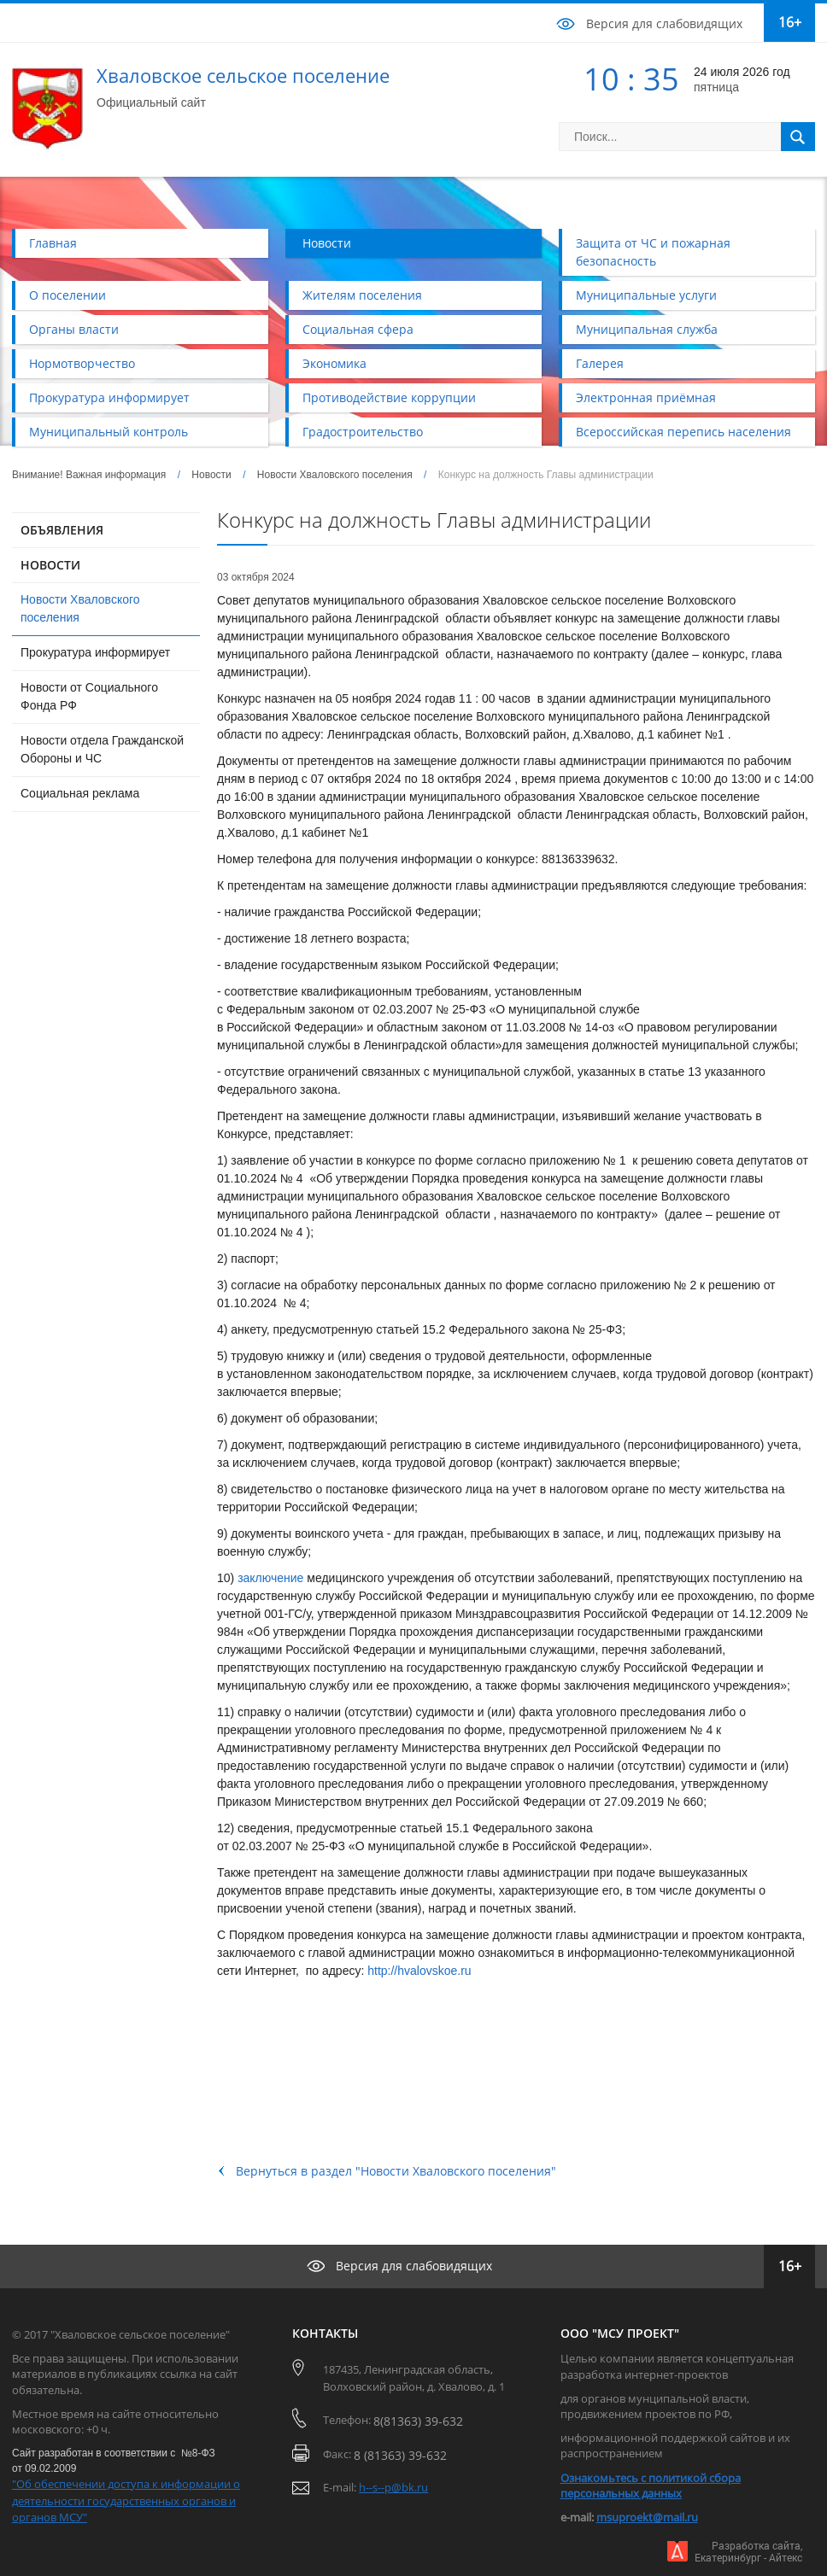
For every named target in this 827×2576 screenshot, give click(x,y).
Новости (326, 243)
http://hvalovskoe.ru (419, 1970)
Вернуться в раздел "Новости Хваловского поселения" (396, 2171)
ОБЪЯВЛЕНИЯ (62, 530)
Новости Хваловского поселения (335, 475)
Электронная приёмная (646, 397)
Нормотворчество (82, 363)
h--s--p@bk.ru (393, 2487)
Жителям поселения (362, 295)
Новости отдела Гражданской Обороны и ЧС (102, 749)
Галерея (600, 363)
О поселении (67, 295)
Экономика (334, 363)
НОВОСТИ (50, 565)
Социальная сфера (358, 329)
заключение (270, 1578)
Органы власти (74, 329)
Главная (53, 243)
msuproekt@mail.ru (647, 2517)
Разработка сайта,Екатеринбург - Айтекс (748, 2551)
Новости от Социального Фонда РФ (89, 696)
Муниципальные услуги (646, 295)
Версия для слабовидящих (664, 23)
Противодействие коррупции (389, 397)
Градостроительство (362, 431)
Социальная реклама (80, 793)
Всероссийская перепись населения (683, 431)
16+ (789, 22)
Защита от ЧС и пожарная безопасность (653, 252)
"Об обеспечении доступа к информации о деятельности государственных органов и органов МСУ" (126, 2500)
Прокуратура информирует (109, 397)
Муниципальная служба (647, 329)
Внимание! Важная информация (89, 475)
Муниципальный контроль (108, 431)
